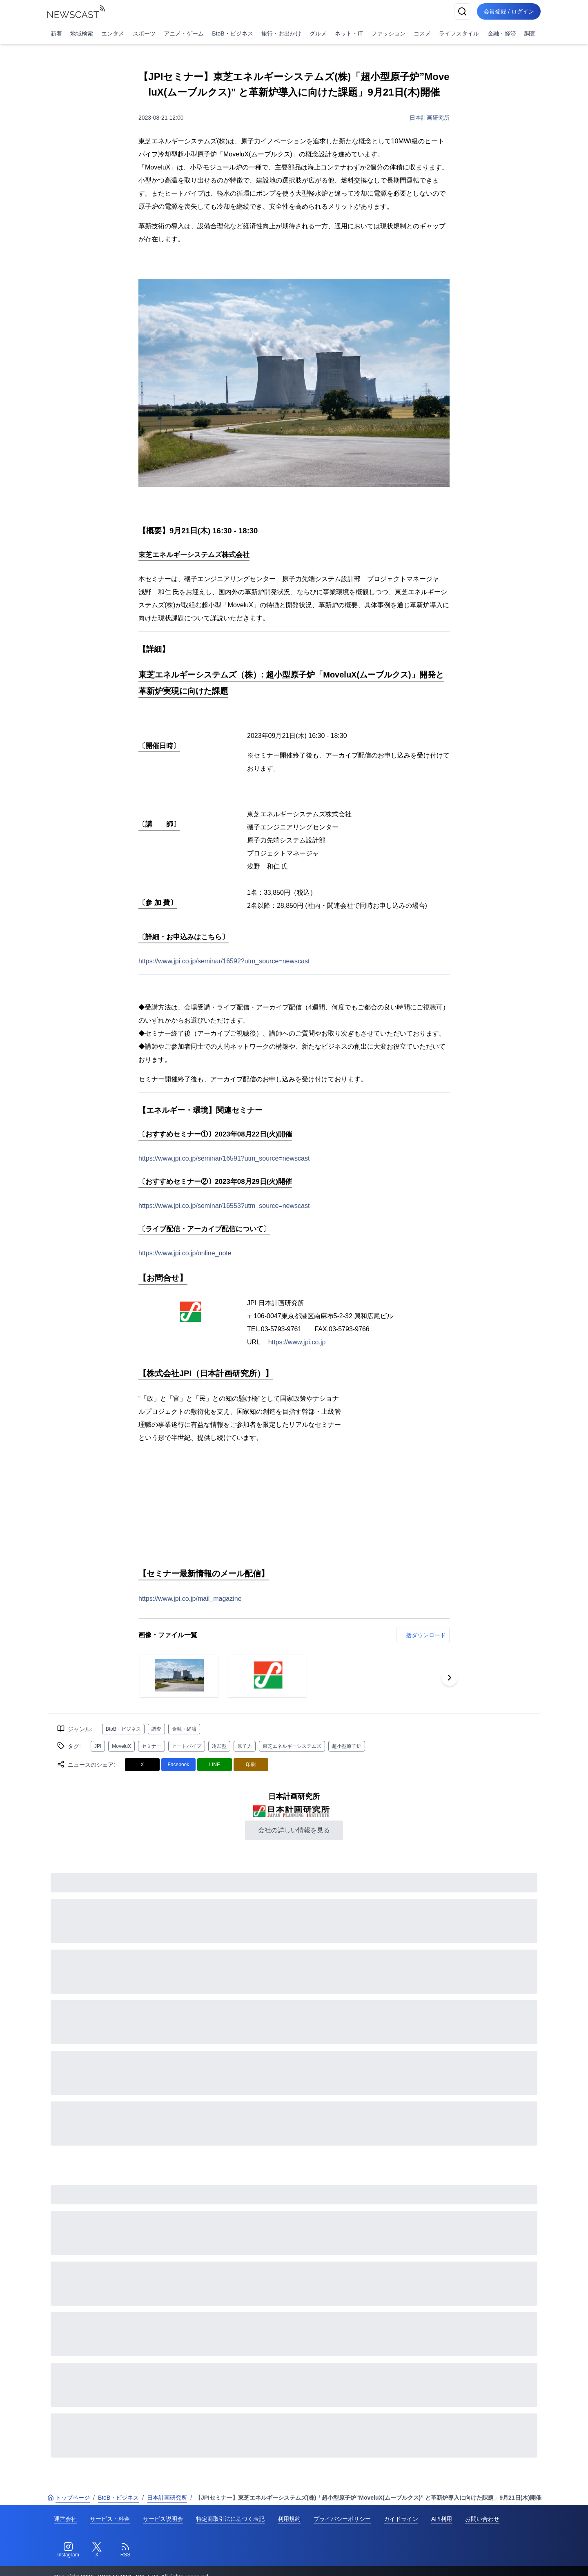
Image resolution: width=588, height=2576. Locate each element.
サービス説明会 (163, 2519)
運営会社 (65, 2519)
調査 (530, 33)
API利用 (441, 2519)
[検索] (462, 11)
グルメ (318, 33)
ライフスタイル (459, 33)
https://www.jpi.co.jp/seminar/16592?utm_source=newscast (224, 961)
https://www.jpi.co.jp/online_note (185, 1253)
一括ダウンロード (423, 1635)
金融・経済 (502, 33)
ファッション (388, 33)
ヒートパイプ (186, 1746)
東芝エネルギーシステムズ (292, 1746)
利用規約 (289, 2519)
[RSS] (125, 2550)
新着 (56, 33)
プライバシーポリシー (342, 2519)
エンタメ (112, 33)
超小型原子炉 (346, 1746)
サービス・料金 (110, 2519)
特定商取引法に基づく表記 (230, 2519)
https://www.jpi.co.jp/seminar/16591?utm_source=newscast (224, 1158)
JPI (97, 1746)
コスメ (422, 33)
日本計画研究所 (430, 117)
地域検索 (81, 33)
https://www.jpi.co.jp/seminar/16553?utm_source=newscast (224, 1205)
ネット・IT (349, 33)
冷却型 (219, 1746)
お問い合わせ (482, 2519)
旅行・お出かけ (281, 33)
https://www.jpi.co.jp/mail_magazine (190, 1598)
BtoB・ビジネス (232, 33)
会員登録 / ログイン (508, 11)
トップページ (68, 2497)
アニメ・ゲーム (184, 33)
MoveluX (121, 1746)
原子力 (244, 1746)
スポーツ (144, 33)
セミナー (151, 1746)
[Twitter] (96, 2550)
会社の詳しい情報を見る (294, 1830)
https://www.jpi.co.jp (297, 1342)
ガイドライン (401, 2519)
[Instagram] (68, 2550)
